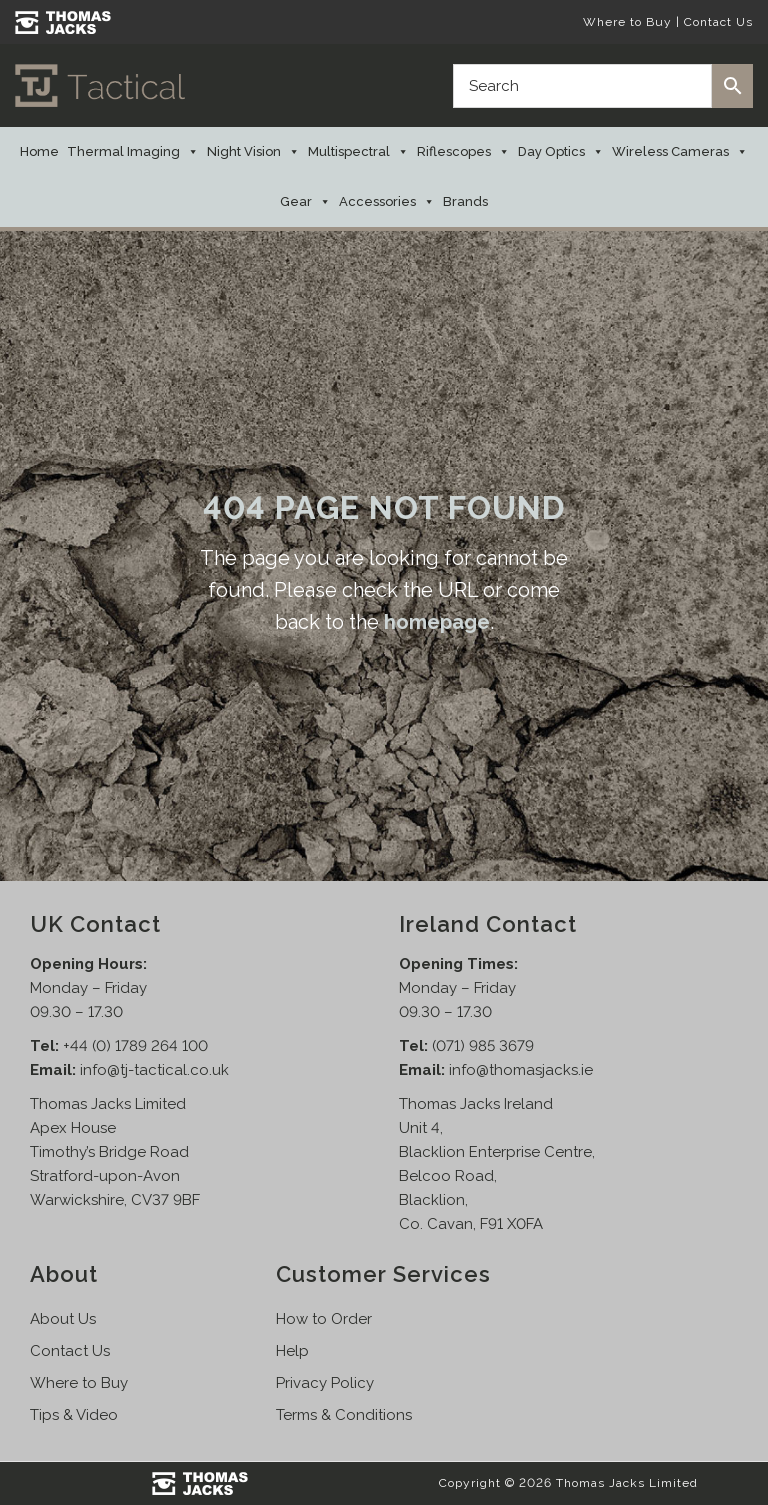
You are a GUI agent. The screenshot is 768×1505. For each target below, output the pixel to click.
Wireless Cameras (680, 152)
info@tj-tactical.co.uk (154, 1070)
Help (292, 1351)
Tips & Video (74, 1415)
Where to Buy (627, 22)
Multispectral (358, 152)
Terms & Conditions (344, 1415)
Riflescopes (463, 152)
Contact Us (718, 22)
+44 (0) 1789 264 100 (135, 1046)
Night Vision (253, 152)
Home (39, 151)
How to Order (324, 1319)
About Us (63, 1319)
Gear (305, 202)
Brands (465, 201)
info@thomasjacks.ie (521, 1070)
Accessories (387, 202)
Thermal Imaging (133, 152)
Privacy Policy (325, 1383)
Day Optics (561, 152)
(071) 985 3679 (483, 1046)
